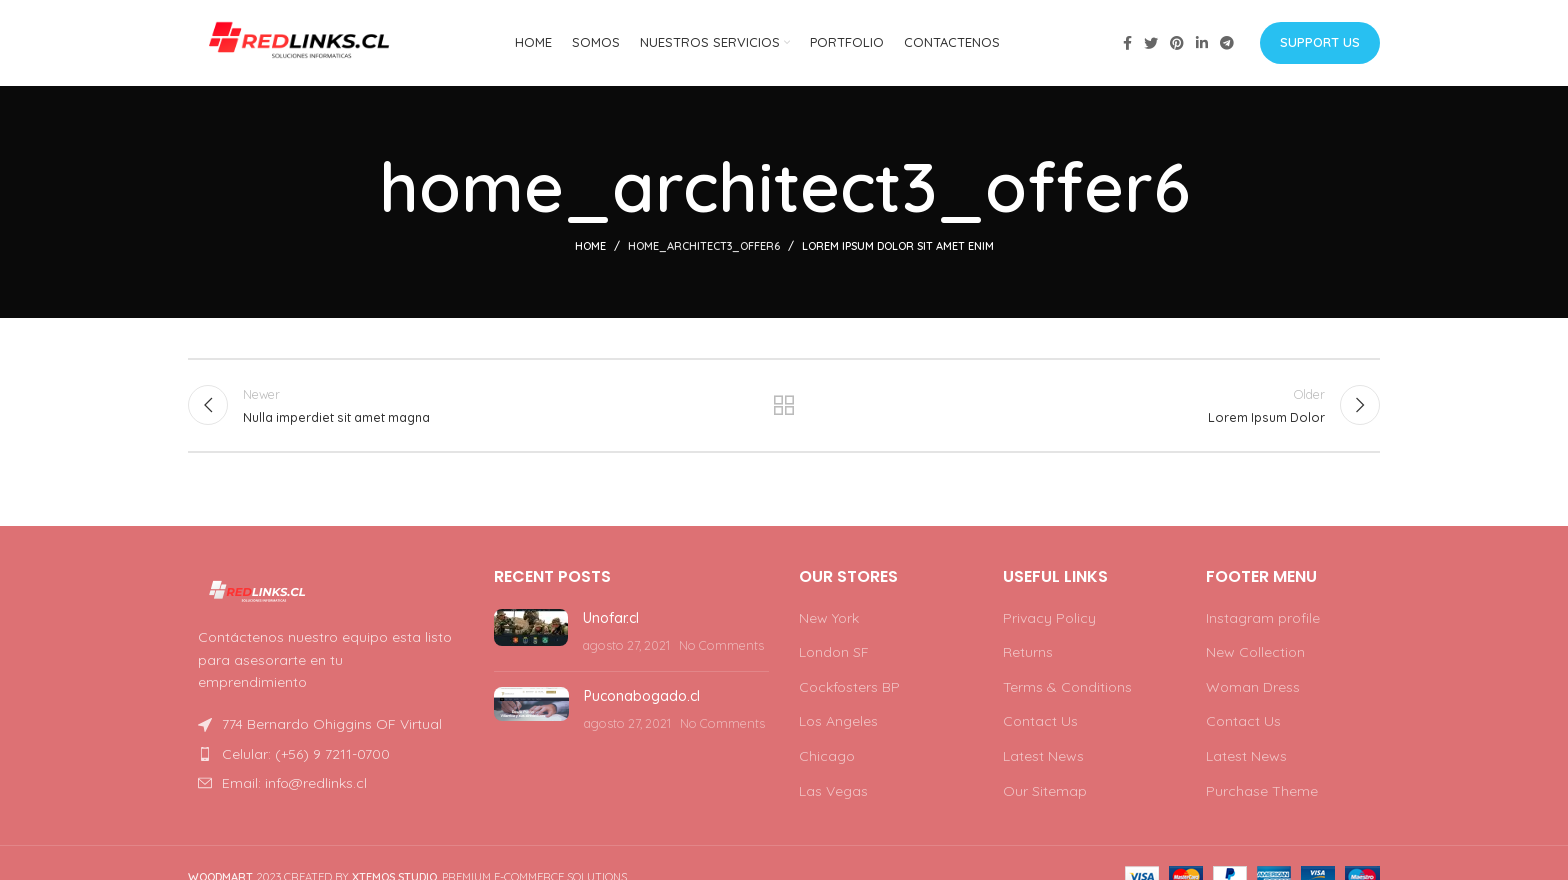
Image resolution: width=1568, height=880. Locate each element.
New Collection (1255, 656)
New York (829, 621)
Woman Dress (1253, 691)
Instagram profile (1263, 621)
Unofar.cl (611, 621)
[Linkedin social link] (1202, 45)
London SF (834, 656)
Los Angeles (838, 725)
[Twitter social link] (1151, 45)
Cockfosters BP (849, 691)
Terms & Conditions (1067, 691)
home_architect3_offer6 (704, 250)
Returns (1028, 656)
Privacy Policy (1049, 621)
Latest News (1043, 760)
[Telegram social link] (1227, 45)
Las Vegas (833, 794)
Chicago (827, 760)
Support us (1320, 44)
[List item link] (326, 758)
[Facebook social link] (1127, 45)
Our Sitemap (1045, 794)
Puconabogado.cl (642, 700)
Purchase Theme (1262, 794)
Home (590, 250)
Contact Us (1040, 725)
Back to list (784, 410)
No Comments (721, 649)
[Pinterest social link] (1177, 45)
